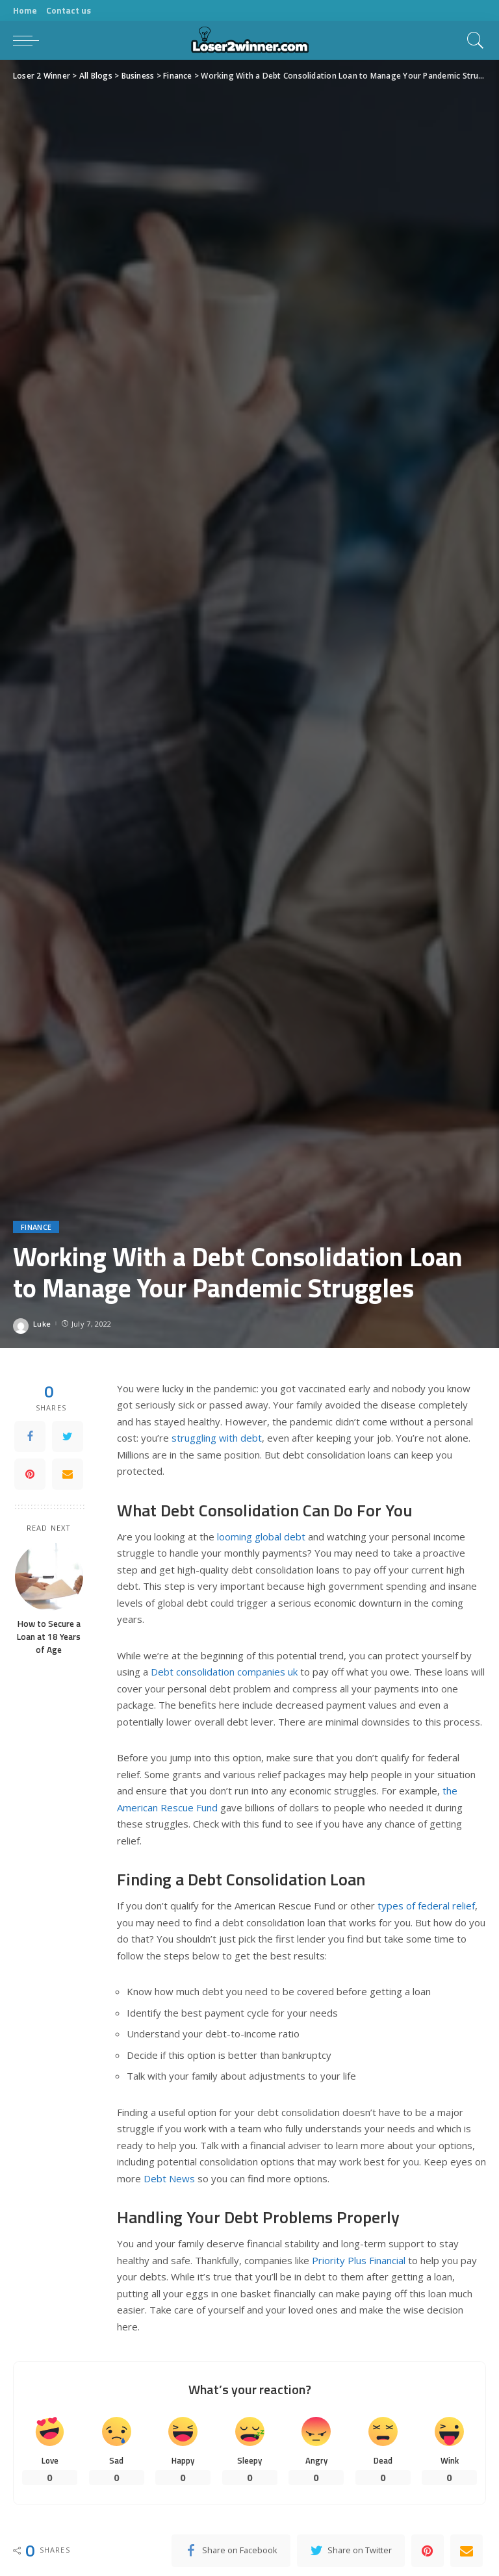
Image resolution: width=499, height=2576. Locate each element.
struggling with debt (217, 1437)
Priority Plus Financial (358, 2260)
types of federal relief (426, 1905)
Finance (36, 1227)
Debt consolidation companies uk (224, 1671)
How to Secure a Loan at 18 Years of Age (49, 1637)
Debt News (169, 2178)
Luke (42, 1323)
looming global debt (261, 1536)
